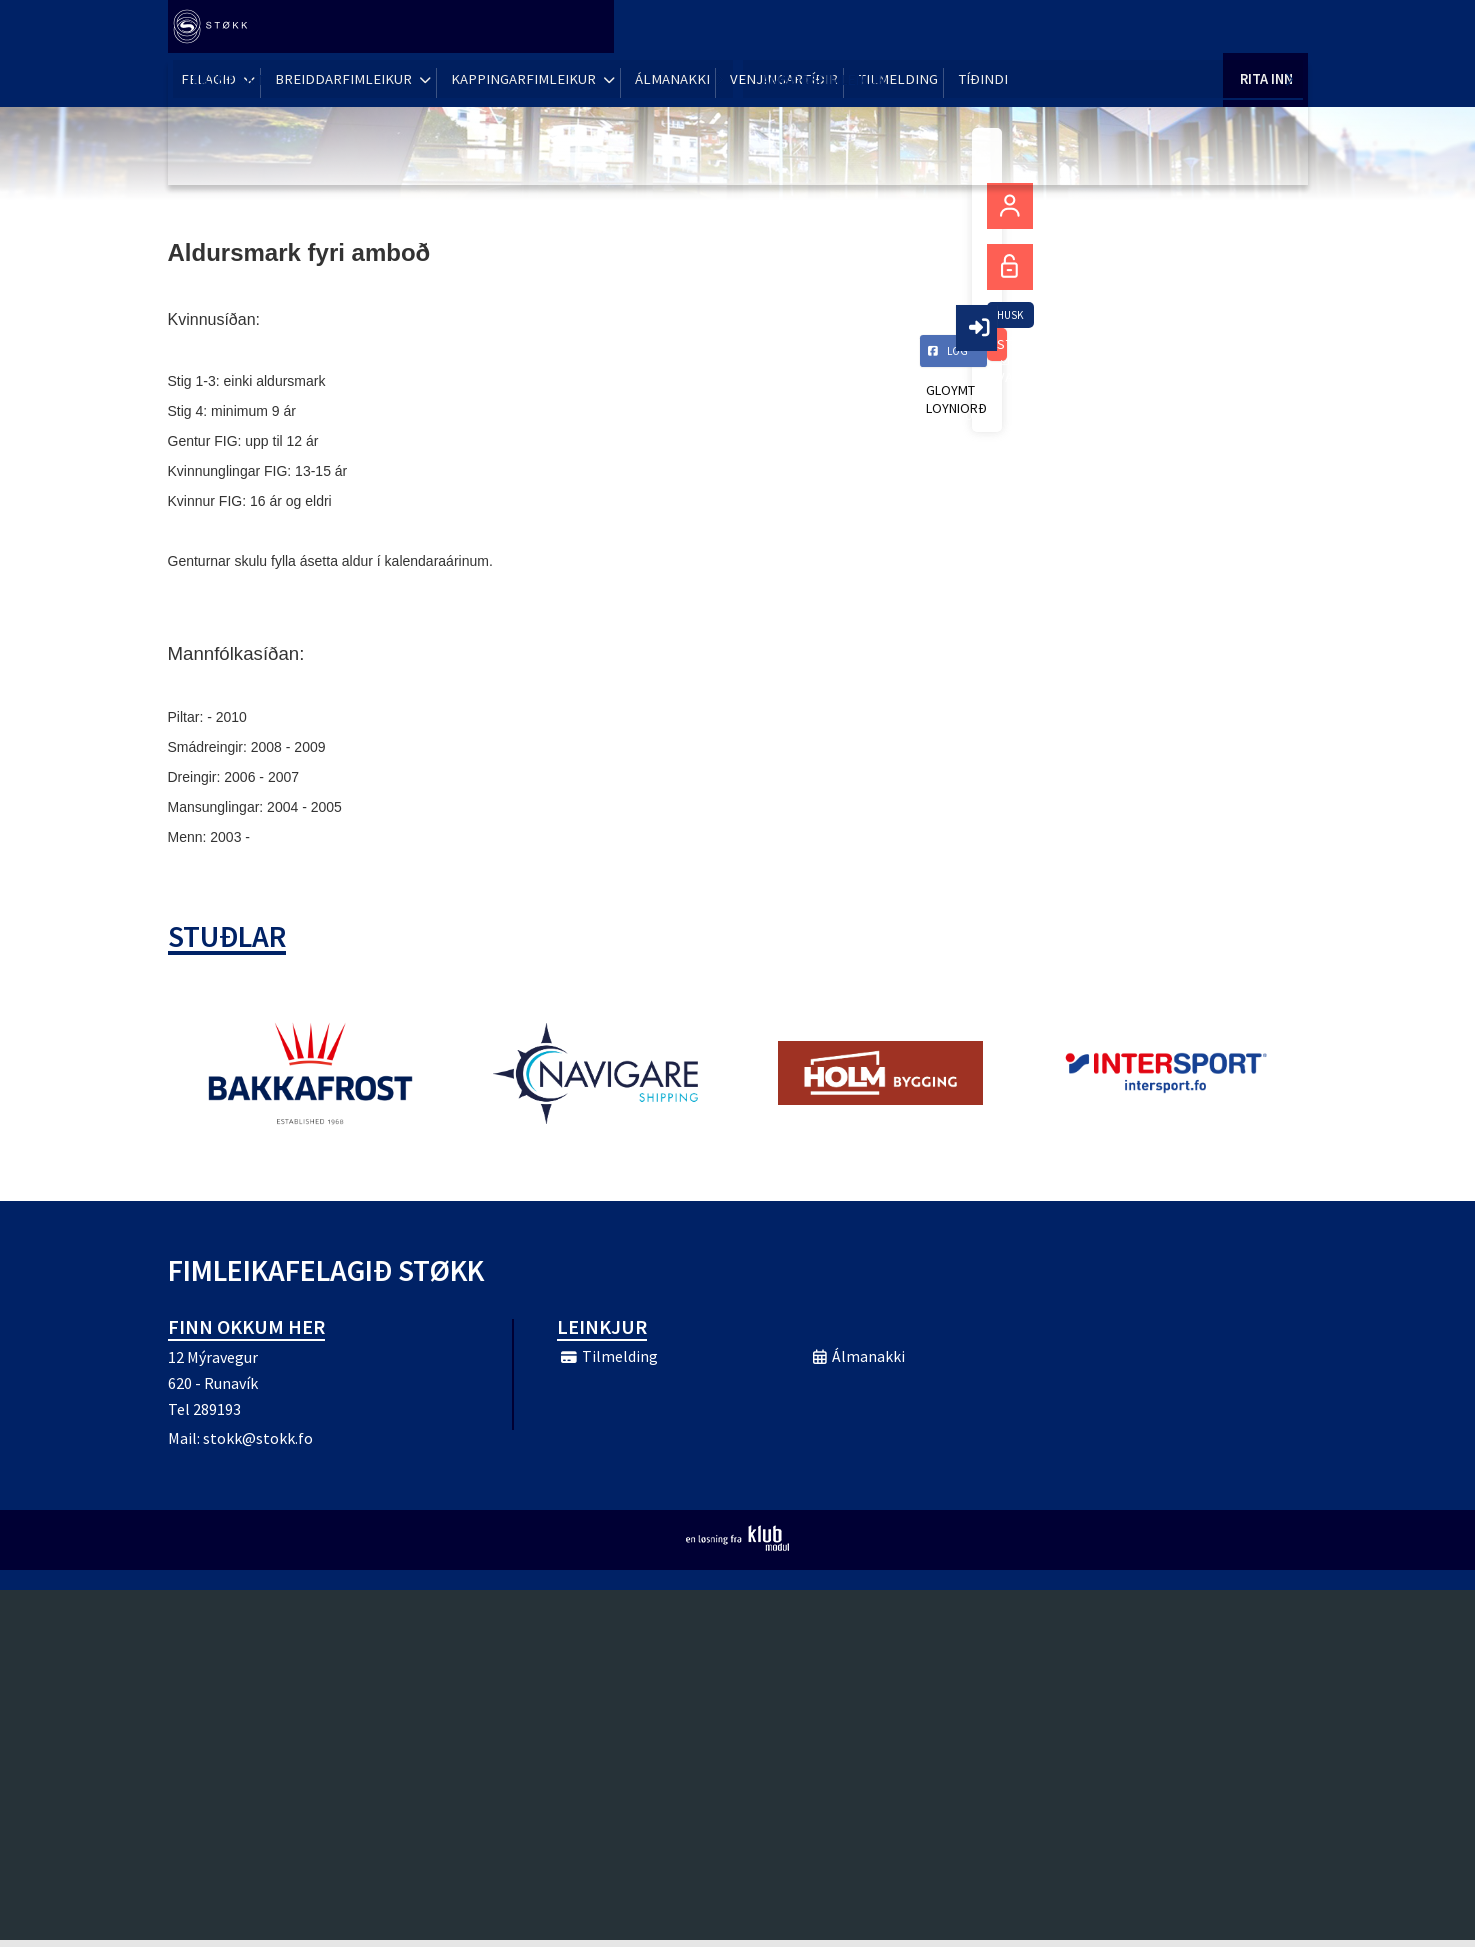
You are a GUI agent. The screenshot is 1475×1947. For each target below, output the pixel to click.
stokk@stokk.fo (258, 1445)
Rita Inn (1265, 29)
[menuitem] (218, 30)
